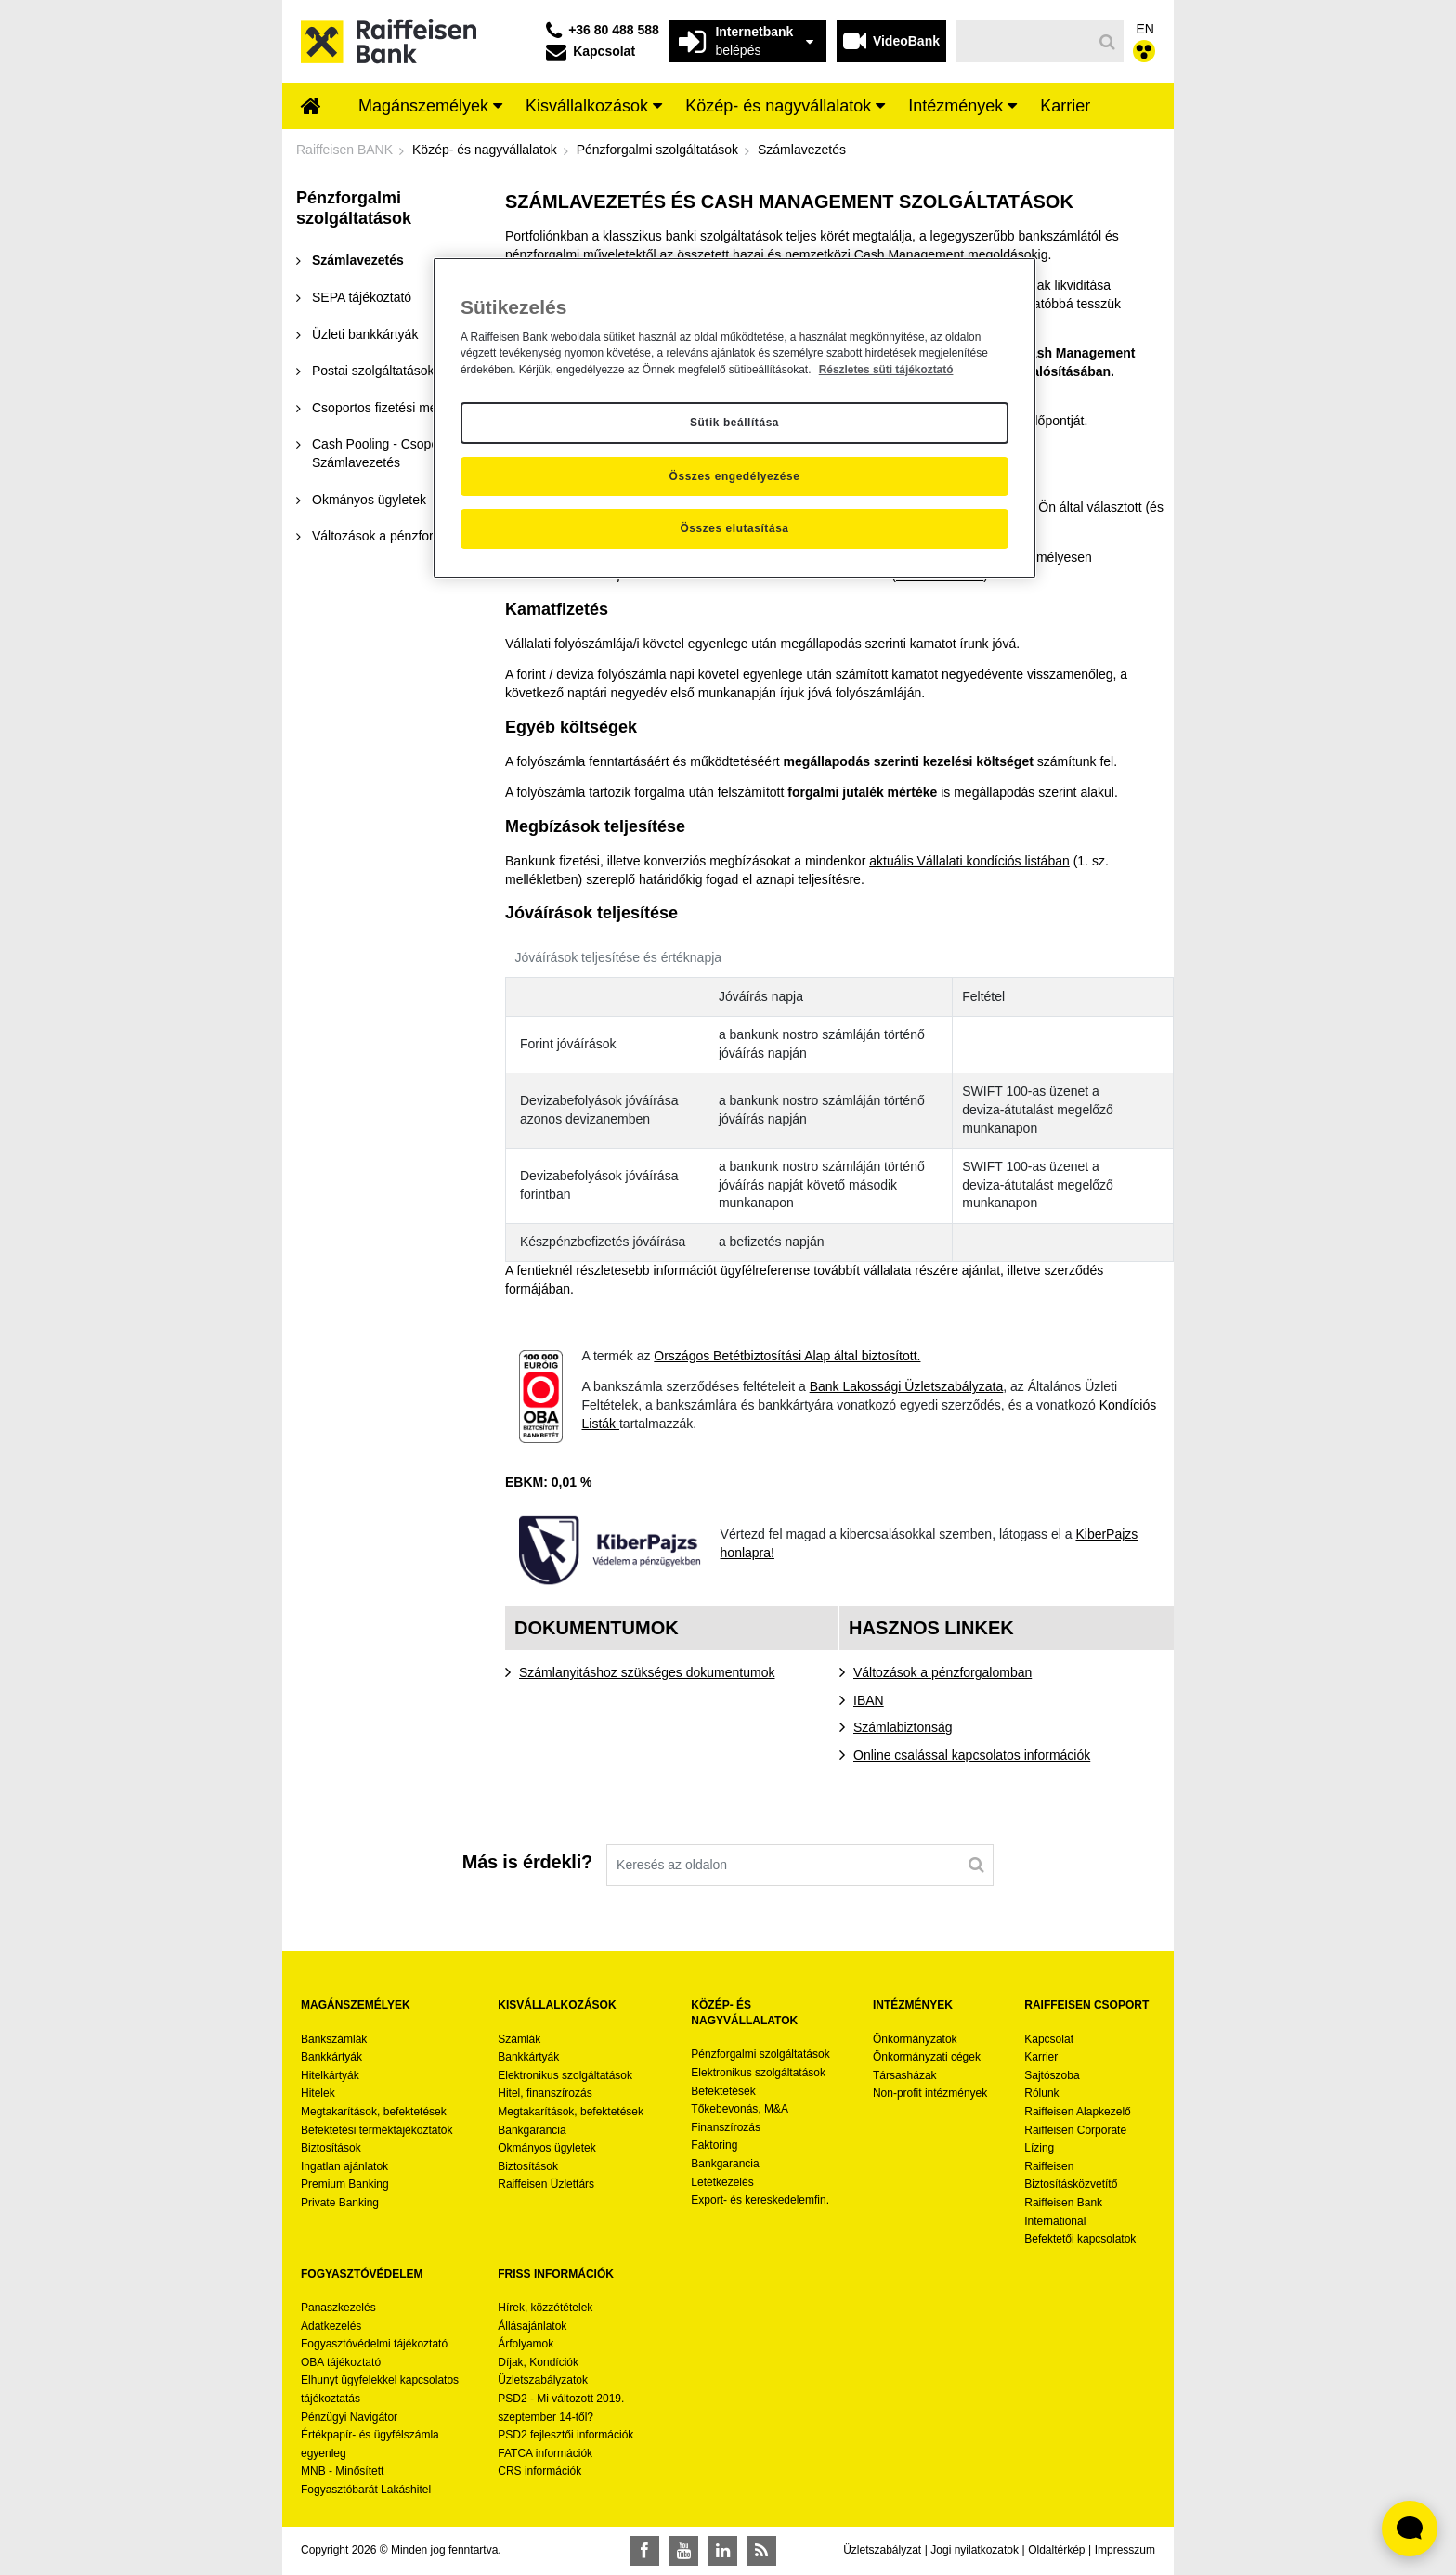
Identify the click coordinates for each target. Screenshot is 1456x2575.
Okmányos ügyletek (546, 2147)
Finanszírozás (725, 2127)
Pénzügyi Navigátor (349, 2417)
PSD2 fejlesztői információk (565, 2434)
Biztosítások (331, 2147)
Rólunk (1041, 2093)
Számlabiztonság (903, 1727)
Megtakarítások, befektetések (374, 2111)
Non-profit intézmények (930, 2093)
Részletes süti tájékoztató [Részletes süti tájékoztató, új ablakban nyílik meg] (886, 369)
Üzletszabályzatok (543, 2379)
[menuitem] (311, 107)
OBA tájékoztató (342, 2362)
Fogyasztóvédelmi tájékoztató (374, 2343)
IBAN (868, 1700)
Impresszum (1125, 2549)
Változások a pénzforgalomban (942, 1672)
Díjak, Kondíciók (538, 2362)
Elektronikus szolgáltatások (565, 2075)
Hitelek (318, 2093)
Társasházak (905, 2075)
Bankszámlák (334, 2039)
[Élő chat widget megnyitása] (1409, 2528)
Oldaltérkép (1056, 2549)
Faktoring (714, 2145)
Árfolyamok (525, 2343)
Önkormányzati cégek (927, 2056)
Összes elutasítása (734, 528)
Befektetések (723, 2091)
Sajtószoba (1051, 2075)
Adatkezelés (331, 2326)
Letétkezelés (722, 2182)
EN (1145, 28)
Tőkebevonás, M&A (739, 2108)
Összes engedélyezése (735, 476)
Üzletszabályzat (882, 2549)
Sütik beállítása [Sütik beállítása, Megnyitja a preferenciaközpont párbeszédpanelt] (734, 422)
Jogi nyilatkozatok (974, 2549)
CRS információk (539, 2470)
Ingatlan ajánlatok (344, 2166)
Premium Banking (345, 2184)
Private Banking (340, 2202)
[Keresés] (1024, 41)
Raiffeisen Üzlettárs (546, 2184)
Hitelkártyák (330, 2075)
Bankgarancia (532, 2130)
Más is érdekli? (527, 1862)
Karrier (1041, 2056)
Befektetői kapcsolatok (1080, 2238)
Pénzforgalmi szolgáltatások (760, 2054)
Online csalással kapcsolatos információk (971, 1755)
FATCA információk (545, 2453)
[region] (734, 418)
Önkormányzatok (915, 2039)
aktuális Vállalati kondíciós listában (969, 860)
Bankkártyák (331, 2056)
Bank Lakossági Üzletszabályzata (907, 1386)
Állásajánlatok (532, 2326)
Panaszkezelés (338, 2307)
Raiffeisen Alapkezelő (1077, 2111)
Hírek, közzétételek (545, 2307)
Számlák (519, 2039)
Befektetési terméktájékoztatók (376, 2130)
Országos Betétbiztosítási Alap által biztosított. (787, 1355)
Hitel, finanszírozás (545, 2093)
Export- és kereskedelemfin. (760, 2199)
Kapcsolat (1048, 2039)
